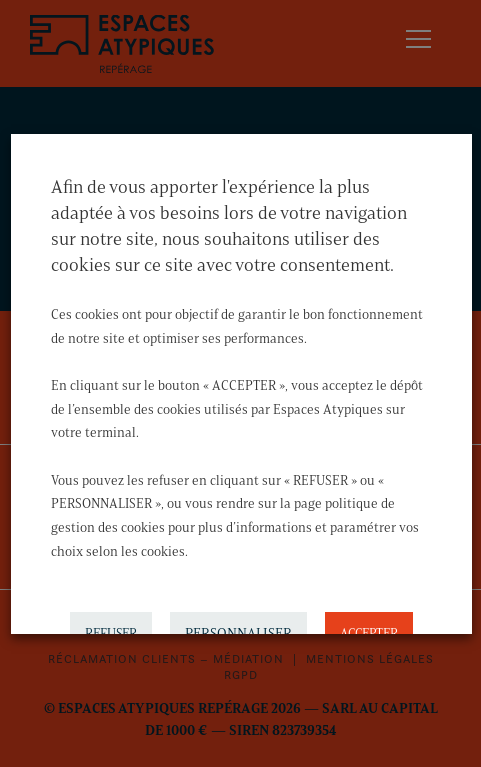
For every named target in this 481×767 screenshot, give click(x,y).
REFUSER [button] (110, 627)
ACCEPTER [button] (368, 627)
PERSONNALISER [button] (237, 627)
